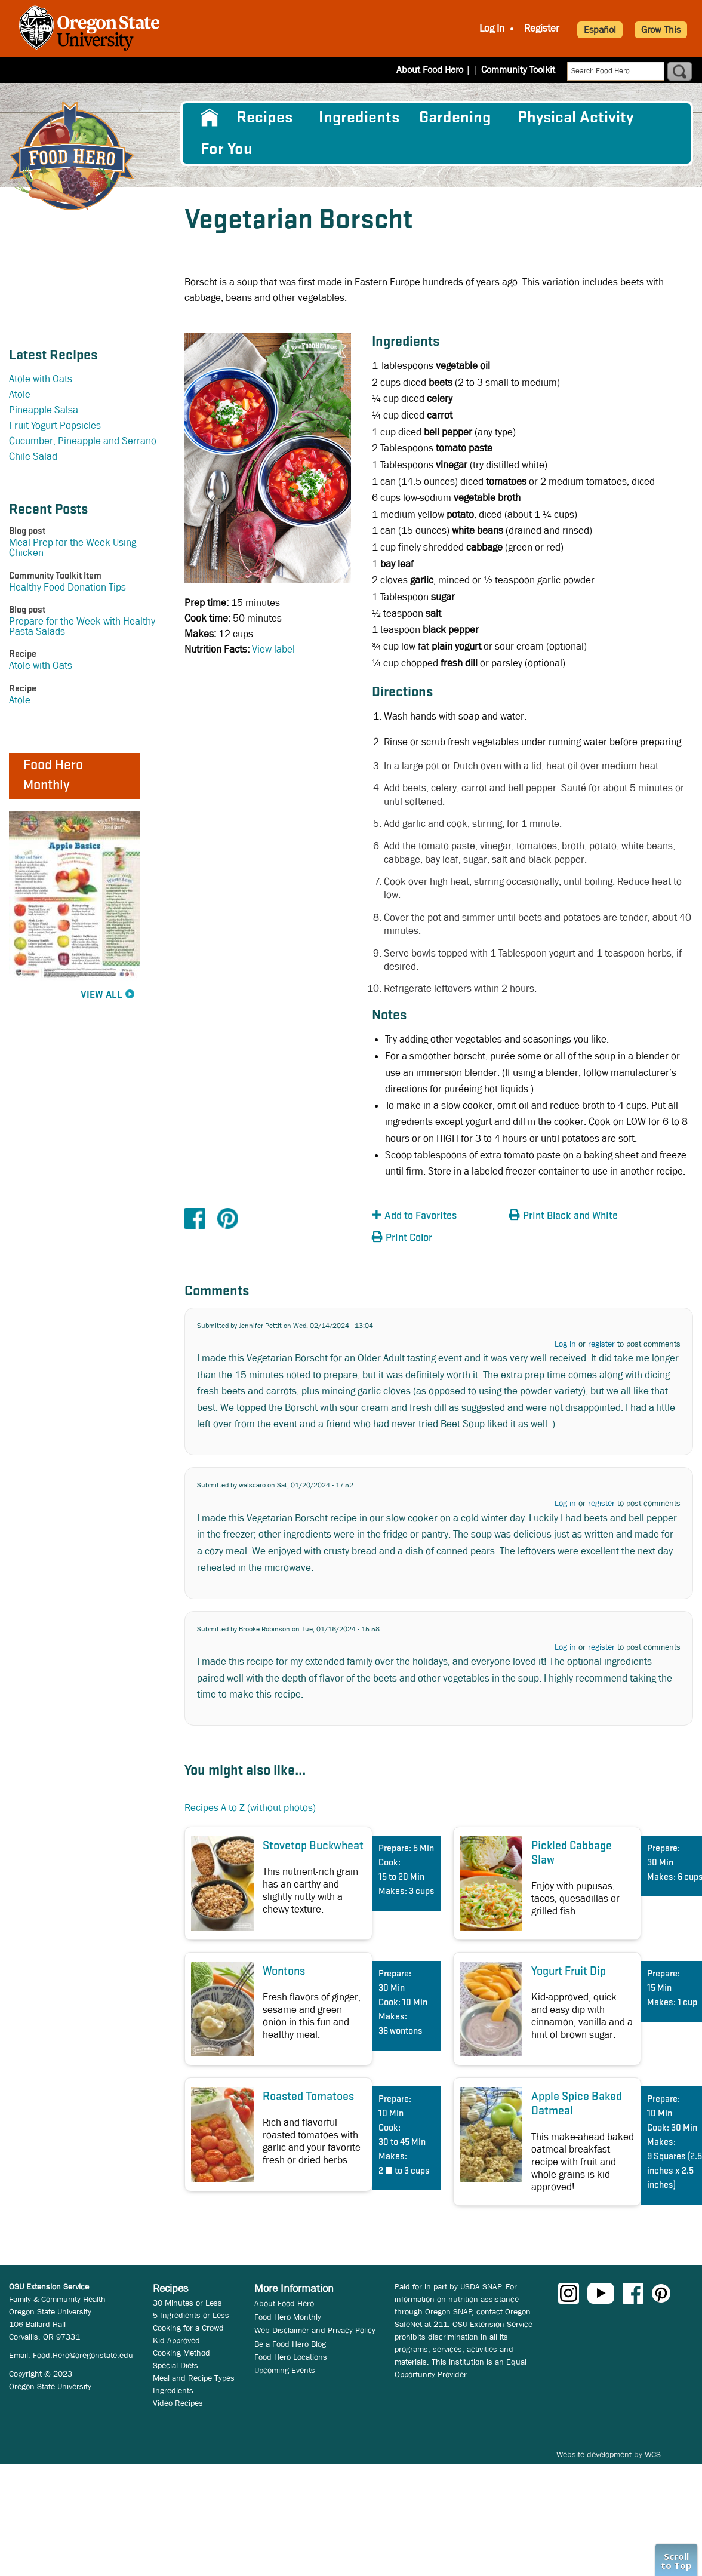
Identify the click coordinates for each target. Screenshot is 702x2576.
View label (273, 649)
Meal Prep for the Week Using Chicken (72, 547)
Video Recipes (178, 2402)
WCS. (654, 2454)
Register (541, 28)
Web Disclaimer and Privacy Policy (314, 2330)
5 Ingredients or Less (191, 2315)
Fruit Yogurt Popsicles (55, 425)
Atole (19, 394)
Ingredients (359, 117)
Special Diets (175, 2365)
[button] (437, 1216)
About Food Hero (437, 69)
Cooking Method (181, 2352)
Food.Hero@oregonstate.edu (83, 2355)
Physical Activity (575, 117)
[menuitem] (208, 118)
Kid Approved (176, 2340)
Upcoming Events (284, 2370)
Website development (594, 2454)
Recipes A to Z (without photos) (250, 1808)
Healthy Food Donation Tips (67, 587)
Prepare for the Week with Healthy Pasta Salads (82, 626)
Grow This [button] (661, 29)
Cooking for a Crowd (188, 2327)
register (601, 1343)
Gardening (455, 117)
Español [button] (600, 29)
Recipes (264, 117)
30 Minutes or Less (187, 2302)
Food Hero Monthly (287, 2316)
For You (227, 149)
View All (101, 995)
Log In (491, 28)
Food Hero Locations (290, 2356)
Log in (565, 1343)
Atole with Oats (40, 379)
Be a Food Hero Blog (290, 2343)
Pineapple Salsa (43, 410)
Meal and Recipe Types (194, 2377)
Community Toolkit (518, 69)
